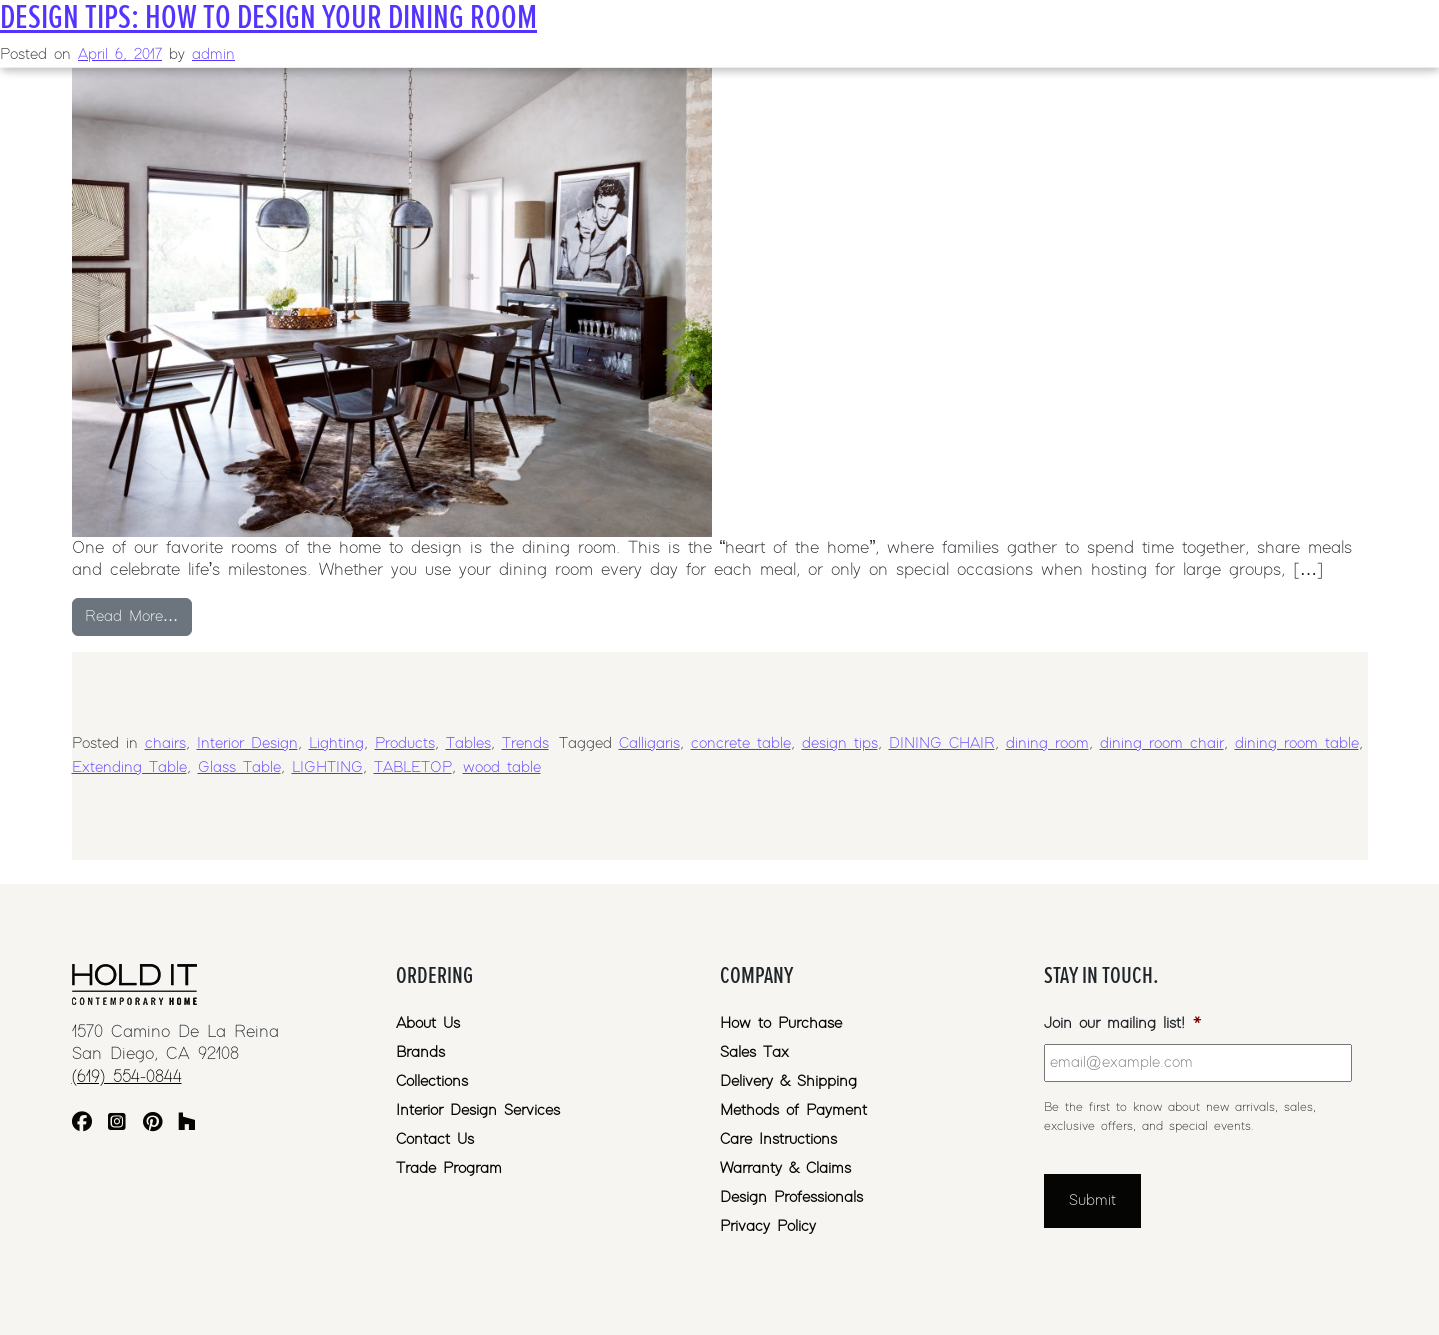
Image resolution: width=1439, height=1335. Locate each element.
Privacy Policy (768, 1226)
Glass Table (239, 767)
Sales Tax (754, 1052)
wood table (502, 767)
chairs (165, 743)
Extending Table (129, 767)
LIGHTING (327, 767)
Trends (525, 743)
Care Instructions (778, 1139)
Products (405, 743)
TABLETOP (413, 767)
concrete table (741, 743)
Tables (468, 743)
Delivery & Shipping (788, 1081)
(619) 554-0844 (127, 1077)
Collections (432, 1081)
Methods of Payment (793, 1110)
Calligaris (649, 743)
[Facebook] (82, 1124)
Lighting (336, 743)
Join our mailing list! (1122, 1023)
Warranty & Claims (785, 1168)
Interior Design (247, 743)
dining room (1047, 743)
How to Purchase (781, 1023)
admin (213, 54)
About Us (428, 1023)
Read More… (138, 614)
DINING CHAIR (942, 743)
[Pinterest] (152, 1124)
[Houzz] (187, 1124)
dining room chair (1162, 743)
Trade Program (449, 1168)
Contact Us (435, 1139)
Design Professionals (791, 1197)
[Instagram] (117, 1124)
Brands (420, 1052)
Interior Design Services (478, 1110)
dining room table (1297, 743)
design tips (840, 743)
